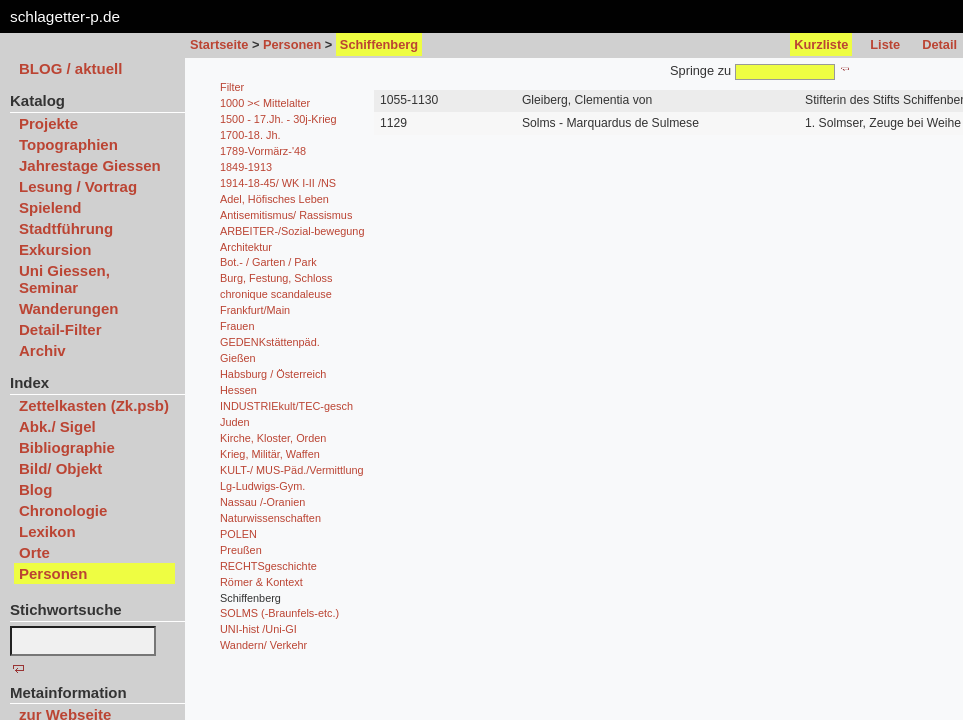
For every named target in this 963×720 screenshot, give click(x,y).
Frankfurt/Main (255, 310)
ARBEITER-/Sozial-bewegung (292, 231)
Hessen (238, 390)
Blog (35, 489)
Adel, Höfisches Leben (274, 199)
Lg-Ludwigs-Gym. (262, 486)
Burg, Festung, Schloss (276, 278)
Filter (232, 87)
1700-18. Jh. (250, 135)
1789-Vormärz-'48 (263, 151)
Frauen (237, 326)
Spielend (50, 207)
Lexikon (47, 531)
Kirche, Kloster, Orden (273, 438)
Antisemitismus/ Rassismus (286, 215)
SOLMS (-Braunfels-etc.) (279, 613)
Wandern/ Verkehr (263, 645)
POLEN (238, 534)
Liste (885, 44)
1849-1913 (246, 167)
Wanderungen (68, 308)
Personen (292, 44)
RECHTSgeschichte (268, 566)
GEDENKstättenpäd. (270, 342)
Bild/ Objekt (60, 468)
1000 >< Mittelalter (265, 103)
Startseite (219, 44)
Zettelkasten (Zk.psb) (94, 405)
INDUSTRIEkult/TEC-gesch (286, 406)
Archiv (42, 350)
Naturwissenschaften (270, 518)
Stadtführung (66, 228)
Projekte (48, 123)
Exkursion (55, 249)
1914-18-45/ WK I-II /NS (278, 183)
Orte (34, 552)
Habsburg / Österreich (273, 374)
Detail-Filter (60, 329)
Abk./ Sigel (57, 426)
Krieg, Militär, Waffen (270, 454)
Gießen (238, 358)
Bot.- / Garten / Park (268, 262)
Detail (939, 44)
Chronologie (63, 510)
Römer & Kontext (261, 582)
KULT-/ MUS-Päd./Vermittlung (292, 470)
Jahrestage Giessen (90, 165)
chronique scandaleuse (276, 294)
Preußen (241, 550)
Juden (235, 422)
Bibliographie (67, 447)
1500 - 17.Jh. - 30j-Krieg (278, 119)
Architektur (246, 247)
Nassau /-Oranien (262, 502)
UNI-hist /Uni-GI (258, 629)
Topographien (68, 144)
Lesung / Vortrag (78, 186)
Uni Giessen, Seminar (64, 279)
